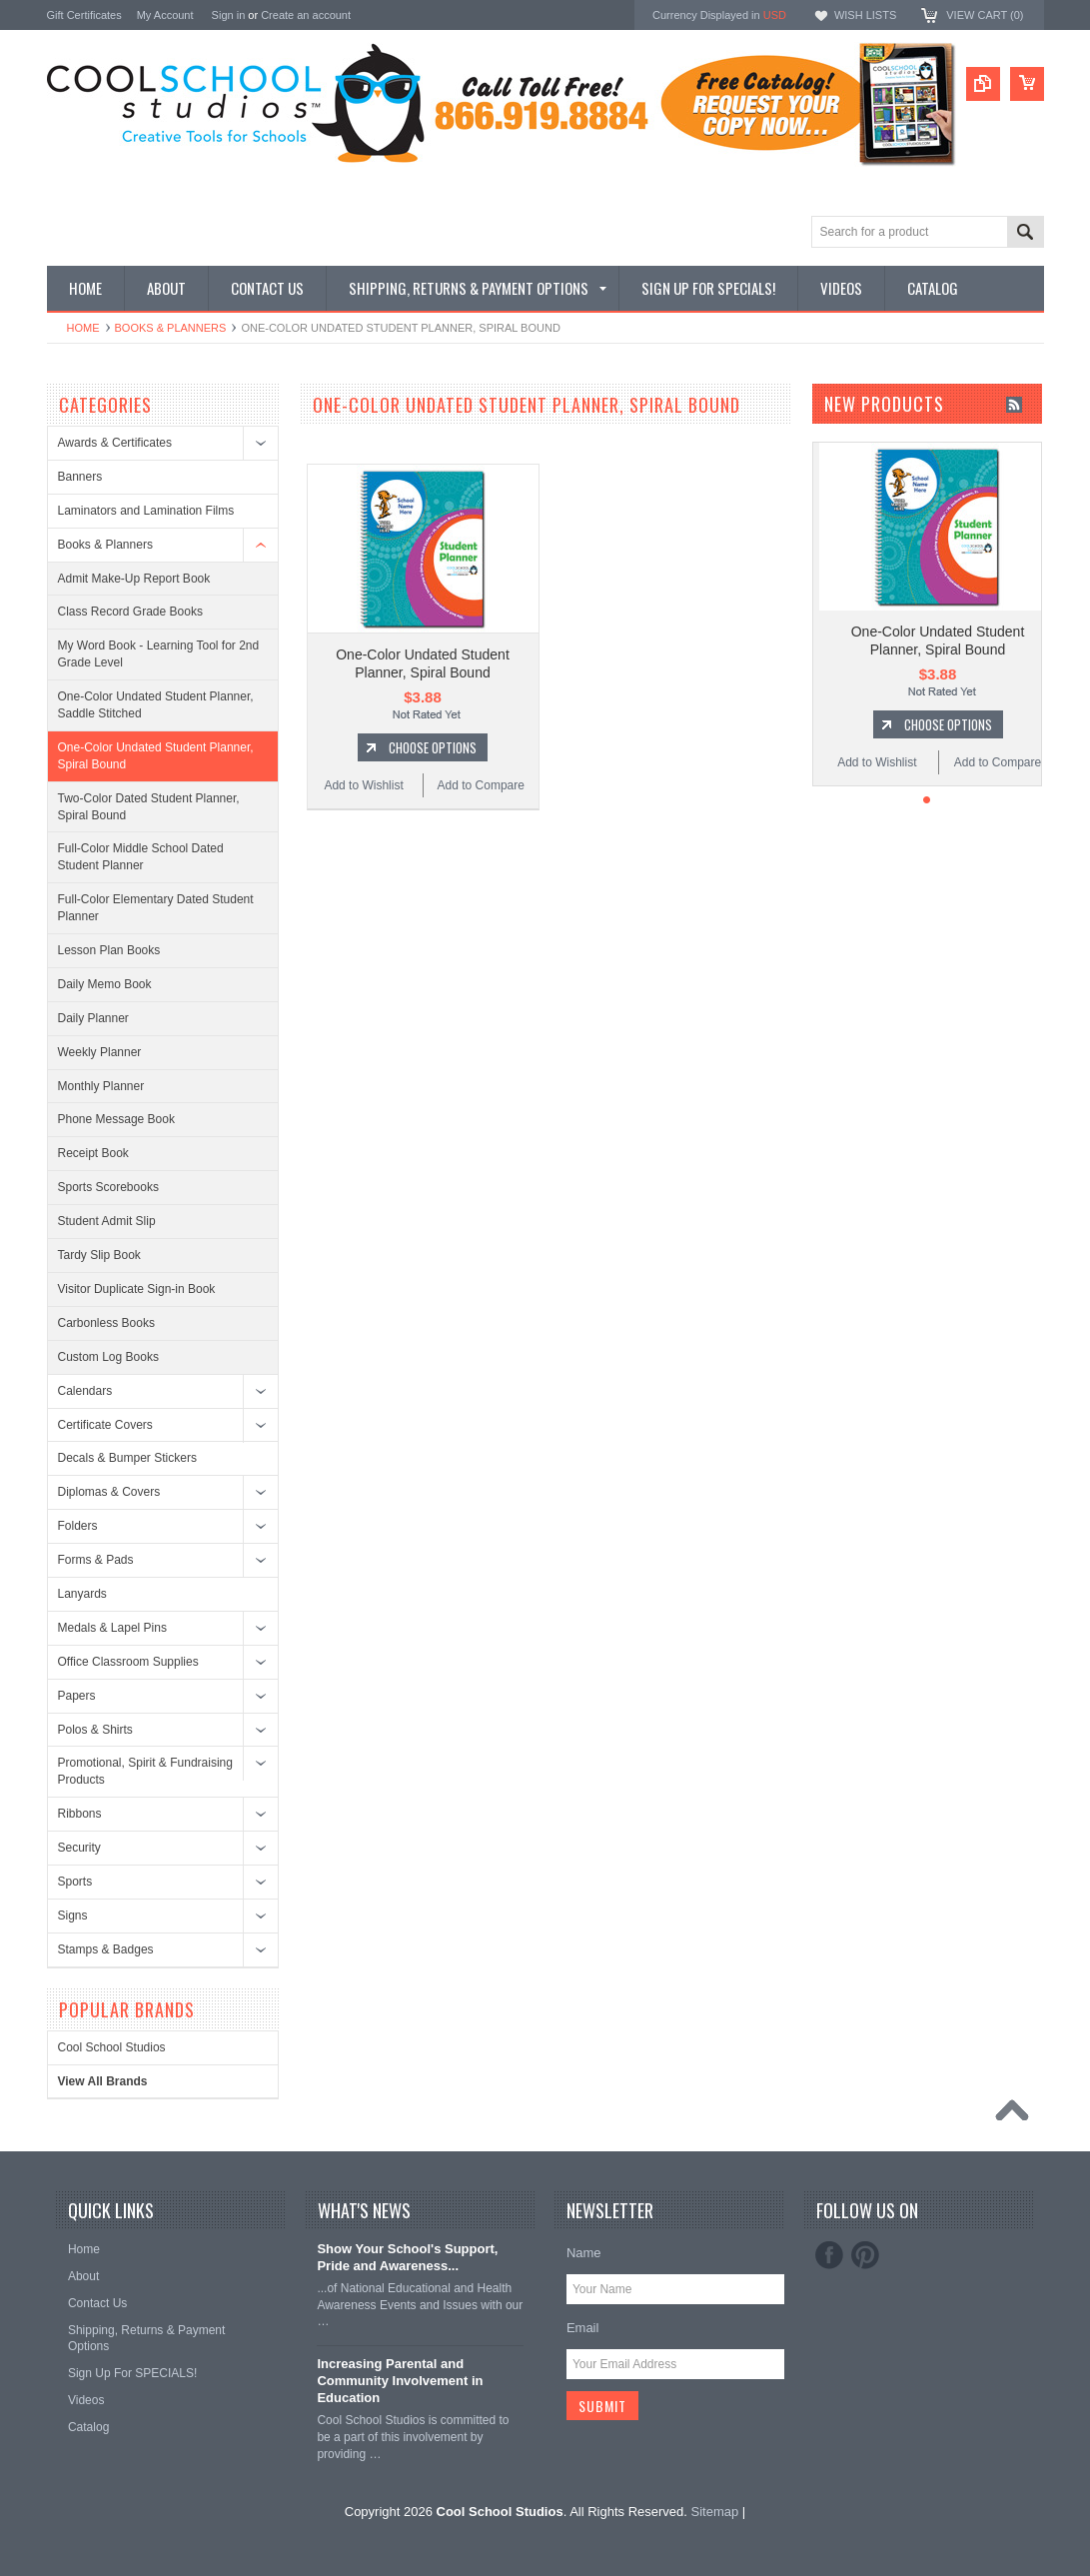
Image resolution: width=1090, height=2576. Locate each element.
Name (583, 2252)
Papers (77, 1696)
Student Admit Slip (107, 1221)
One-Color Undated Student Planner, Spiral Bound (156, 755)
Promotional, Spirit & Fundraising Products (145, 1771)
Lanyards (82, 1594)
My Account (165, 15)
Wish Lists (865, 15)
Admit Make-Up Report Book (134, 579)
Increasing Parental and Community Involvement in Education (400, 2380)
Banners (80, 477)
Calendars (85, 1391)
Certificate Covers (105, 1425)
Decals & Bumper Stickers (127, 1458)
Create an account (306, 15)
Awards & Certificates (115, 443)
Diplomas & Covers (109, 1492)
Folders (78, 1526)
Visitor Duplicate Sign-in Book (137, 1289)
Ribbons (80, 1814)
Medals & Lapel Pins (112, 1628)
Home (83, 328)
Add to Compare (481, 785)
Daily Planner (93, 1018)
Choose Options (433, 747)
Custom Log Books (108, 1357)
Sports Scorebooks (108, 1187)
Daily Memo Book (105, 984)
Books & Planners (171, 328)
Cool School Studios (112, 2047)
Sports (75, 1882)
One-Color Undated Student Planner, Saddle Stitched (156, 704)
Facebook (829, 2255)
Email (582, 2327)
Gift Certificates (84, 15)
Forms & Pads (96, 1560)
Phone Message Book (116, 1119)
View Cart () (984, 15)
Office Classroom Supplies (128, 1662)
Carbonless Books (106, 1323)
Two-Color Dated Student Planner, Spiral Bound (149, 806)
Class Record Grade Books (130, 612)
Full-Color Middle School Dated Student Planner (141, 856)
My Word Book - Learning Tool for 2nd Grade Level (159, 654)
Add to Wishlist (363, 785)
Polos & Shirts (95, 1730)
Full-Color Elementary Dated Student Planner (156, 907)
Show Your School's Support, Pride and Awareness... (407, 2257)
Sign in (229, 15)
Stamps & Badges (106, 1949)
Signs (73, 1916)
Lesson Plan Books (109, 950)
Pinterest (865, 2255)
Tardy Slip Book (99, 1255)
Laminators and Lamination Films (146, 511)
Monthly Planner (101, 1086)
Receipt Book (93, 1153)
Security (79, 1848)
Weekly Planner (100, 1052)
